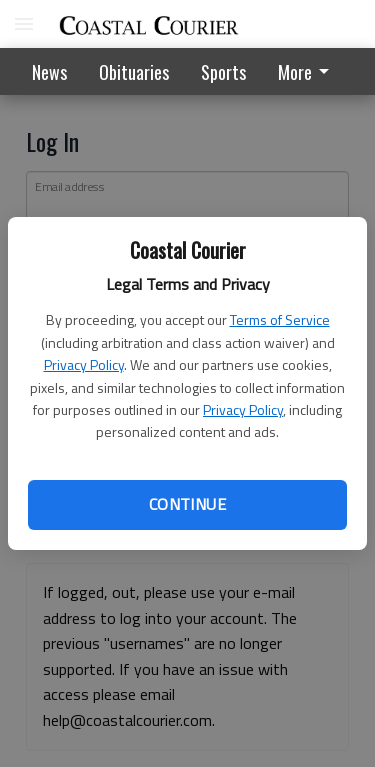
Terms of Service (280, 319)
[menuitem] (309, 71)
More (307, 72)
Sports (223, 72)
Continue (187, 504)
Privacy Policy (84, 364)
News (49, 72)
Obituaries (134, 72)
